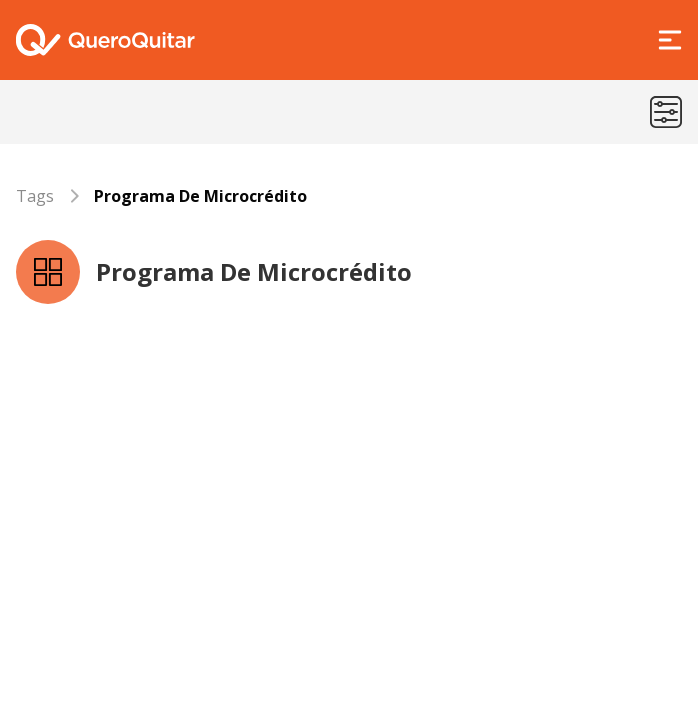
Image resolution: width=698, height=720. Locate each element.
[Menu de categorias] (666, 112)
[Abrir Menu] (670, 40)
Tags (35, 196)
